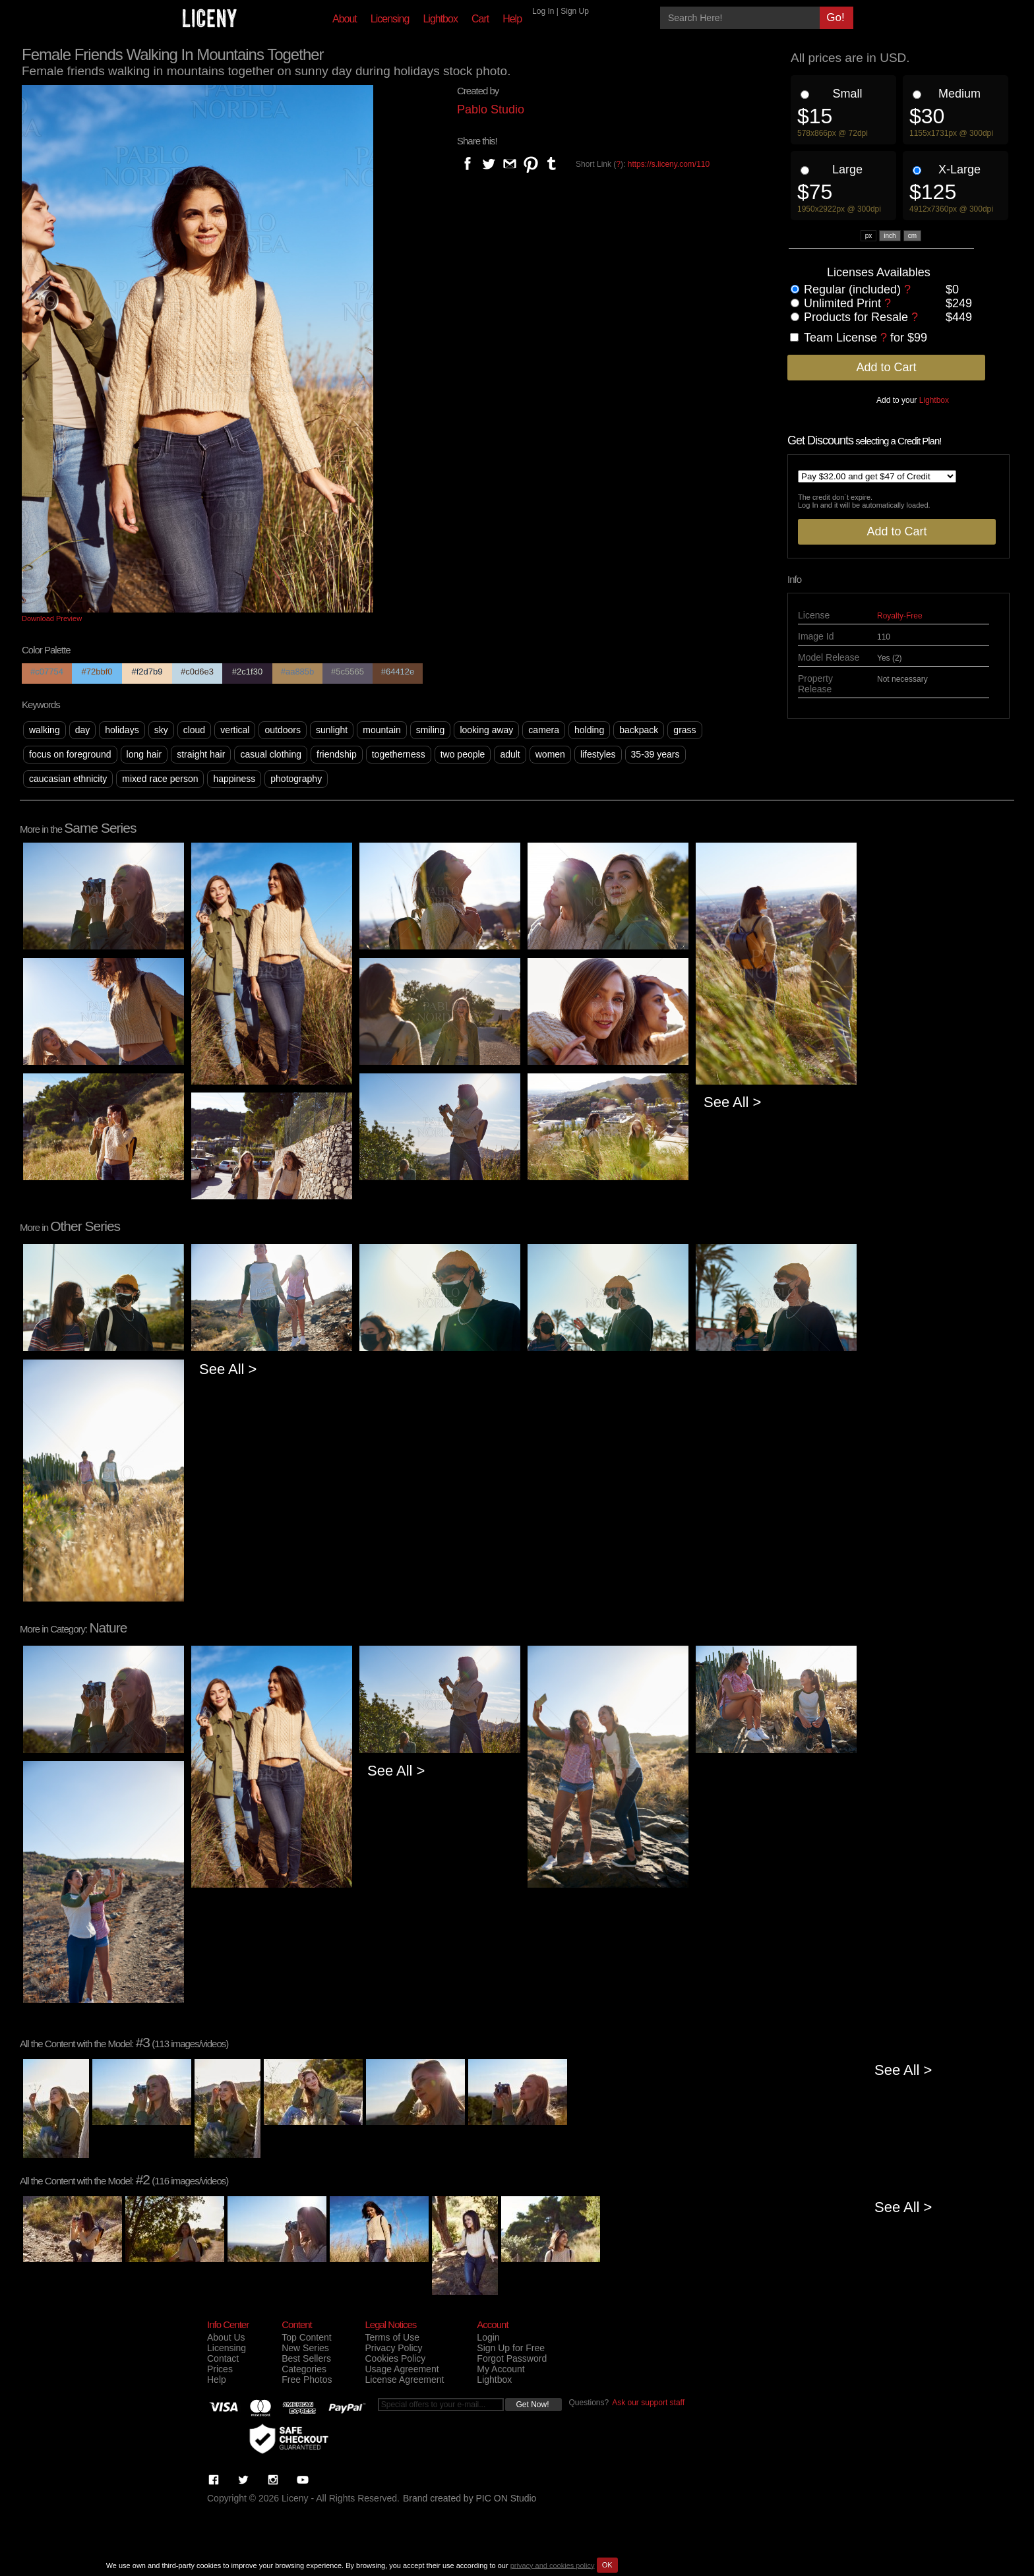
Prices (220, 2369)
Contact (223, 2358)
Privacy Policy (393, 2348)
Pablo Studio (490, 109)
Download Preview (52, 618)
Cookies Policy (395, 2358)
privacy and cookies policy (552, 2565)
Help (512, 18)
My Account (500, 2369)
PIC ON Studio (506, 2498)
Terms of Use (392, 2337)
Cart (480, 18)
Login (488, 2337)
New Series (305, 2348)
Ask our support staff (648, 2402)
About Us (226, 2337)
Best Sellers (306, 2358)
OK (607, 2565)
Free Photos (307, 2379)
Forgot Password (512, 2358)
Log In (543, 11)
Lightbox (440, 18)
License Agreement (404, 2379)
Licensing (390, 18)
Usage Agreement (402, 2369)
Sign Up (575, 11)
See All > (732, 1102)
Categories (304, 2369)
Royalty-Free (900, 615)
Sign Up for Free (511, 2348)
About (344, 18)
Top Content (307, 2337)
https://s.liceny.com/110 (669, 164)
